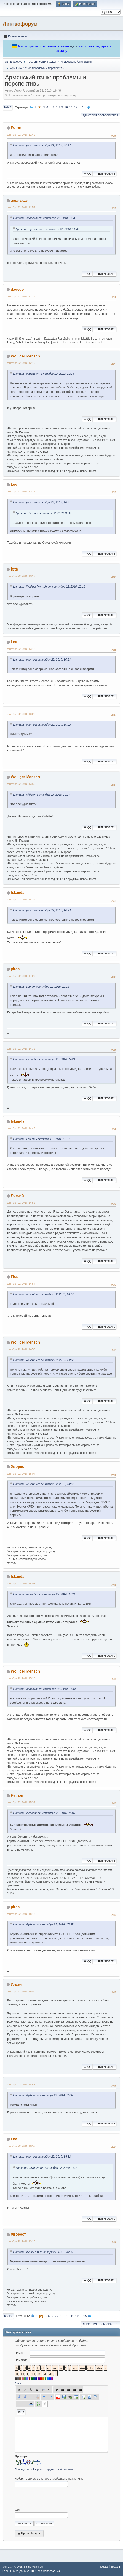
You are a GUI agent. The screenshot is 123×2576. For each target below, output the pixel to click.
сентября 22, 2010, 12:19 (21, 363)
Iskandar (18, 893)
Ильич (16, 1984)
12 (75, 107)
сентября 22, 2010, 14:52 (21, 1202)
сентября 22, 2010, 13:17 (21, 491)
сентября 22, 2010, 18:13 (21, 1913)
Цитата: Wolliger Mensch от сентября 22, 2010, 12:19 (49, 586)
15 (83, 107)
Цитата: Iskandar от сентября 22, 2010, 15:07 (44, 1813)
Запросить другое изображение (53, 2469)
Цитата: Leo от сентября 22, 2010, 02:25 (44, 513)
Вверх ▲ (116, 2566)
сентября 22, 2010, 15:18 (21, 1678)
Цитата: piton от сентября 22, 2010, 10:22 (42, 724)
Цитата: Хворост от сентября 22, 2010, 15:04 (44, 1689)
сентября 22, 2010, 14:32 (21, 1048)
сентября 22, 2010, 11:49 (21, 134)
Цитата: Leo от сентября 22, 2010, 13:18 (41, 986)
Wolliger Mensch (25, 356)
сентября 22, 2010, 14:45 (21, 1128)
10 (66, 107)
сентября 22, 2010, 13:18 (21, 648)
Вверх (8, 2316)
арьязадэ (19, 200)
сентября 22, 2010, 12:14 (21, 296)
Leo (14, 484)
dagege (17, 289)
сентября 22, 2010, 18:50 (21, 1991)
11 (70, 107)
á (15, 2383)
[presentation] (49, 2497)
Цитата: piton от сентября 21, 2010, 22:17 (42, 145)
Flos (14, 1277)
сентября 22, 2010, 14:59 (21, 1349)
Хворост (18, 1467)
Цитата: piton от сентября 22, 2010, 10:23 (42, 659)
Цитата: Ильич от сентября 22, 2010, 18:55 (43, 2252)
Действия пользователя (100, 115)
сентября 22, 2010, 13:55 (21, 784)
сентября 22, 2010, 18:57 (21, 2146)
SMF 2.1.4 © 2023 (12, 2566)
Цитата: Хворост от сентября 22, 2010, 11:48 (44, 218)
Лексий (17, 1196)
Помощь (104, 2566)
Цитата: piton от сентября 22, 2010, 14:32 (42, 2156)
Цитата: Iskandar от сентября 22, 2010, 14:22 (44, 1059)
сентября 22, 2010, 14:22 (21, 899)
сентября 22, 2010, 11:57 (21, 207)
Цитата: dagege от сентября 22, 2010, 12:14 (43, 373)
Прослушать (22, 2469)
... (80, 107)
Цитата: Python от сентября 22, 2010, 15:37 (43, 1924)
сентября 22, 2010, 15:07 (21, 1583)
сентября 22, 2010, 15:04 (21, 1473)
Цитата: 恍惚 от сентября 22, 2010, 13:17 (41, 794)
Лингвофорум (20, 24)
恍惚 (14, 569)
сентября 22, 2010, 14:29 (21, 976)
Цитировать (104, 173)
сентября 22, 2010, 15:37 (21, 1802)
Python (17, 1795)
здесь (74, 46)
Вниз (7, 107)
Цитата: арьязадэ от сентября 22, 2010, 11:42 (47, 229)
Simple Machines (33, 2566)
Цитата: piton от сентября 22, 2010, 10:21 (42, 502)
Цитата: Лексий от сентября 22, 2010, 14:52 (43, 1294)
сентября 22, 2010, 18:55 (21, 2084)
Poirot (16, 128)
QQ (87, 173)
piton (15, 969)
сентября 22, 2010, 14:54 (21, 1283)
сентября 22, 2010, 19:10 (21, 2241)
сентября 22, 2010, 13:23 (21, 714)
